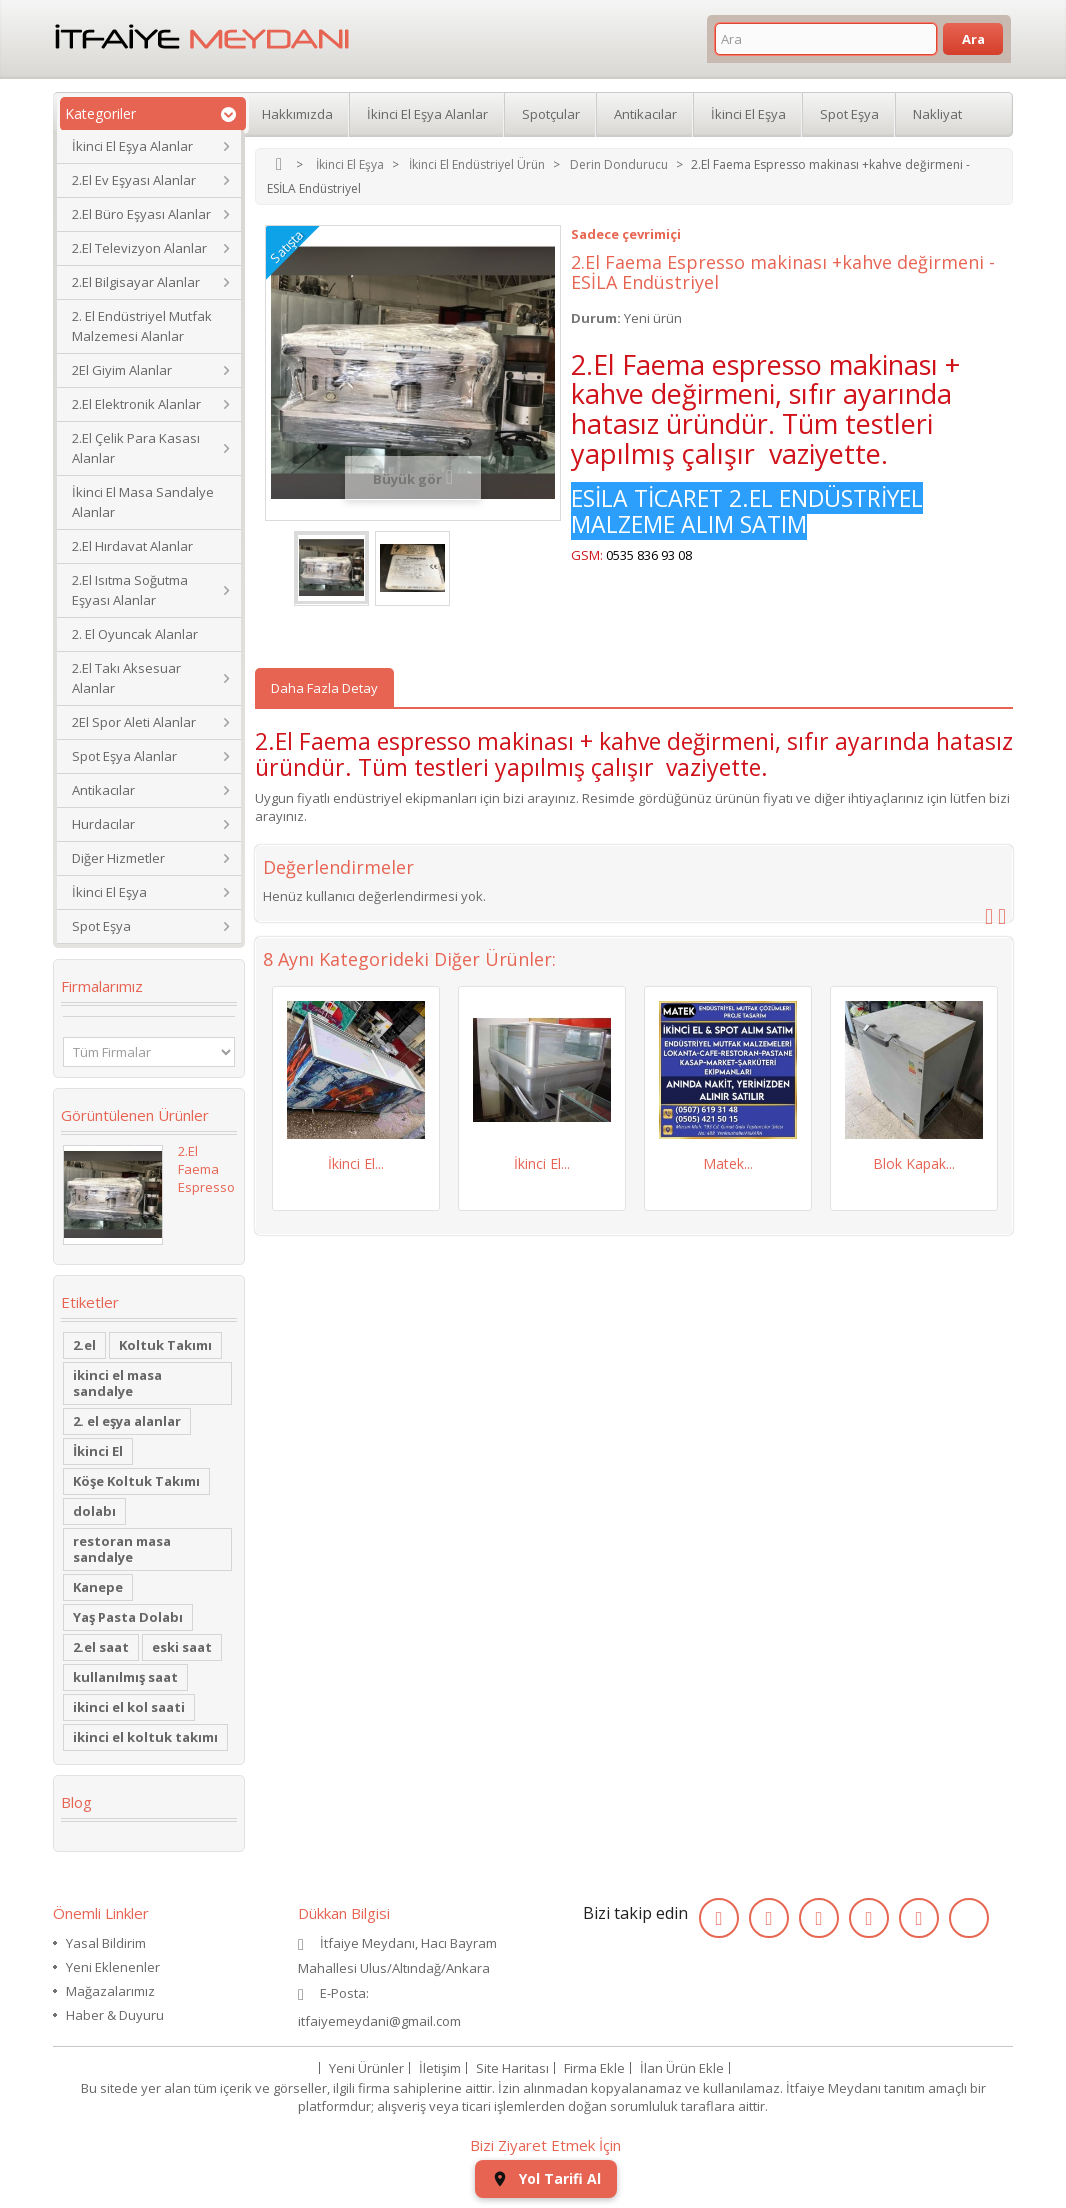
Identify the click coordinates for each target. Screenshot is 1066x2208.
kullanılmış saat (125, 1677)
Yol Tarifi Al (546, 2178)
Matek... (728, 1163)
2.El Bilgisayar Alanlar (136, 282)
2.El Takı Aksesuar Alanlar (126, 678)
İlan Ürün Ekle (682, 2068)
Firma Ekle (594, 2068)
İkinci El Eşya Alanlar (132, 146)
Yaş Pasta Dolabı (128, 1617)
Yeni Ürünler (366, 2068)
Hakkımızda (297, 114)
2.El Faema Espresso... (211, 1169)
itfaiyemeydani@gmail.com (379, 2021)
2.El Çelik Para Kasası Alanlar (136, 448)
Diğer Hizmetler (118, 858)
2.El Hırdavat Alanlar (132, 546)
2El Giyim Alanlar (122, 370)
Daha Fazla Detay (324, 688)
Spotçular (551, 114)
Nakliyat (937, 114)
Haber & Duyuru (115, 2015)
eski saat (182, 1647)
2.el (84, 1345)
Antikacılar (103, 790)
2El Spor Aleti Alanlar (134, 722)
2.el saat (101, 1647)
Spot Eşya (101, 926)
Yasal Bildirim (106, 1943)
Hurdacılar (103, 824)
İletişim (440, 2068)
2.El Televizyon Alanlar (139, 248)
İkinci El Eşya (109, 892)
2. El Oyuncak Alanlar (135, 634)
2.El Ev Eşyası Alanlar (134, 180)
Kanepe (98, 1587)
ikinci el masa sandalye (117, 1383)
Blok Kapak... (914, 1163)
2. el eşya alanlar (127, 1421)
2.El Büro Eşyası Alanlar (141, 214)
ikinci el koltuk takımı (145, 1737)
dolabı (94, 1511)
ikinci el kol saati (129, 1707)
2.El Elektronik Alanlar (136, 404)
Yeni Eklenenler (113, 1967)
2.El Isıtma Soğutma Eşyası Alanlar (130, 590)
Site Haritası (512, 2068)
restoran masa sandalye (122, 1549)
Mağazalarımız (110, 1991)
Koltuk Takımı (165, 1345)
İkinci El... (356, 1163)
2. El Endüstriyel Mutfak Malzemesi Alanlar (142, 326)
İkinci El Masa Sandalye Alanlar (143, 502)
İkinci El (98, 1451)
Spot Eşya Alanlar (124, 756)
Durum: (596, 318)
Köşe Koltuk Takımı (136, 1481)
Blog (76, 1802)
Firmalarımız (102, 986)
